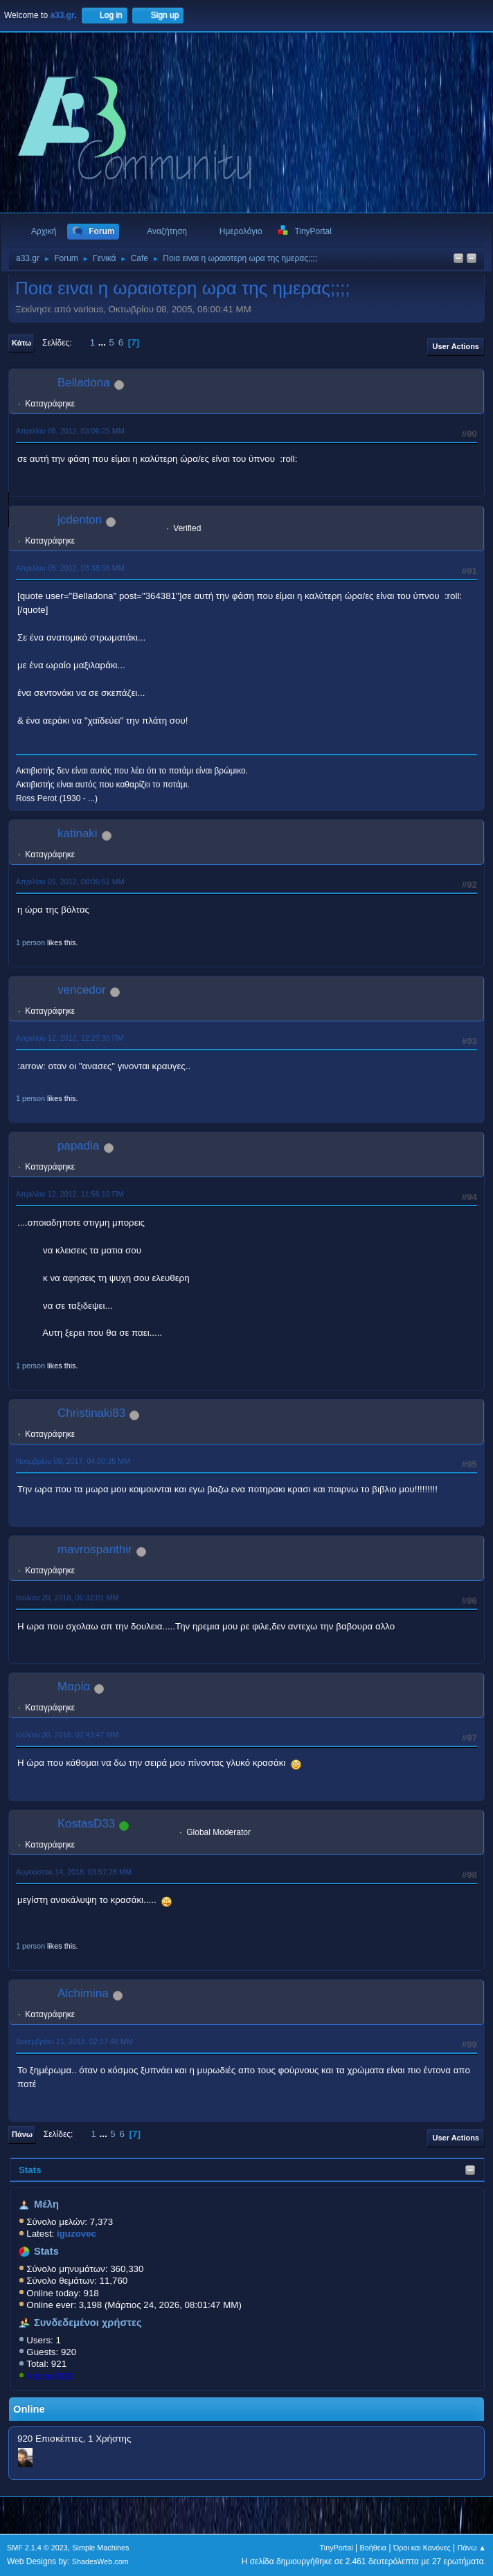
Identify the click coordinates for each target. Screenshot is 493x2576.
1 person (30, 942)
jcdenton (79, 519)
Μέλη (46, 2204)
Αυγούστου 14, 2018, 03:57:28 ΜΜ (74, 1872)
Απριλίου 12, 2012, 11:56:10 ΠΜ (70, 1194)
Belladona (83, 382)
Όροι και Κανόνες (422, 2547)
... (103, 342)
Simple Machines (100, 2547)
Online (29, 2409)
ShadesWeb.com (100, 2561)
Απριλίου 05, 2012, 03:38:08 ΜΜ (70, 568)
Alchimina (83, 1993)
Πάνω (22, 2134)
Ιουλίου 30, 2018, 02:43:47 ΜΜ (67, 1734)
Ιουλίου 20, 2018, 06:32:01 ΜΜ (67, 1597)
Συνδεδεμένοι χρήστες (88, 2322)
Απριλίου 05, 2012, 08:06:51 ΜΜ (70, 881)
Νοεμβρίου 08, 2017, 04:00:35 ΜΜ (73, 1461)
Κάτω (21, 343)
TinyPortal (336, 2547)
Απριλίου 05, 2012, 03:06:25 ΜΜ (70, 431)
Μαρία (73, 1686)
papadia (78, 1145)
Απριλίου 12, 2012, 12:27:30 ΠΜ (70, 1038)
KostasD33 (48, 2376)
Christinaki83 (91, 1413)
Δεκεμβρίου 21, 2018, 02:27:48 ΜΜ (74, 2041)
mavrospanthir (94, 1549)
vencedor (81, 989)
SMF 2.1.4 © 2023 (37, 2547)
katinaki (77, 833)
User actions (456, 346)
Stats (30, 2170)
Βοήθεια (372, 2547)
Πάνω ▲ (472, 2547)
